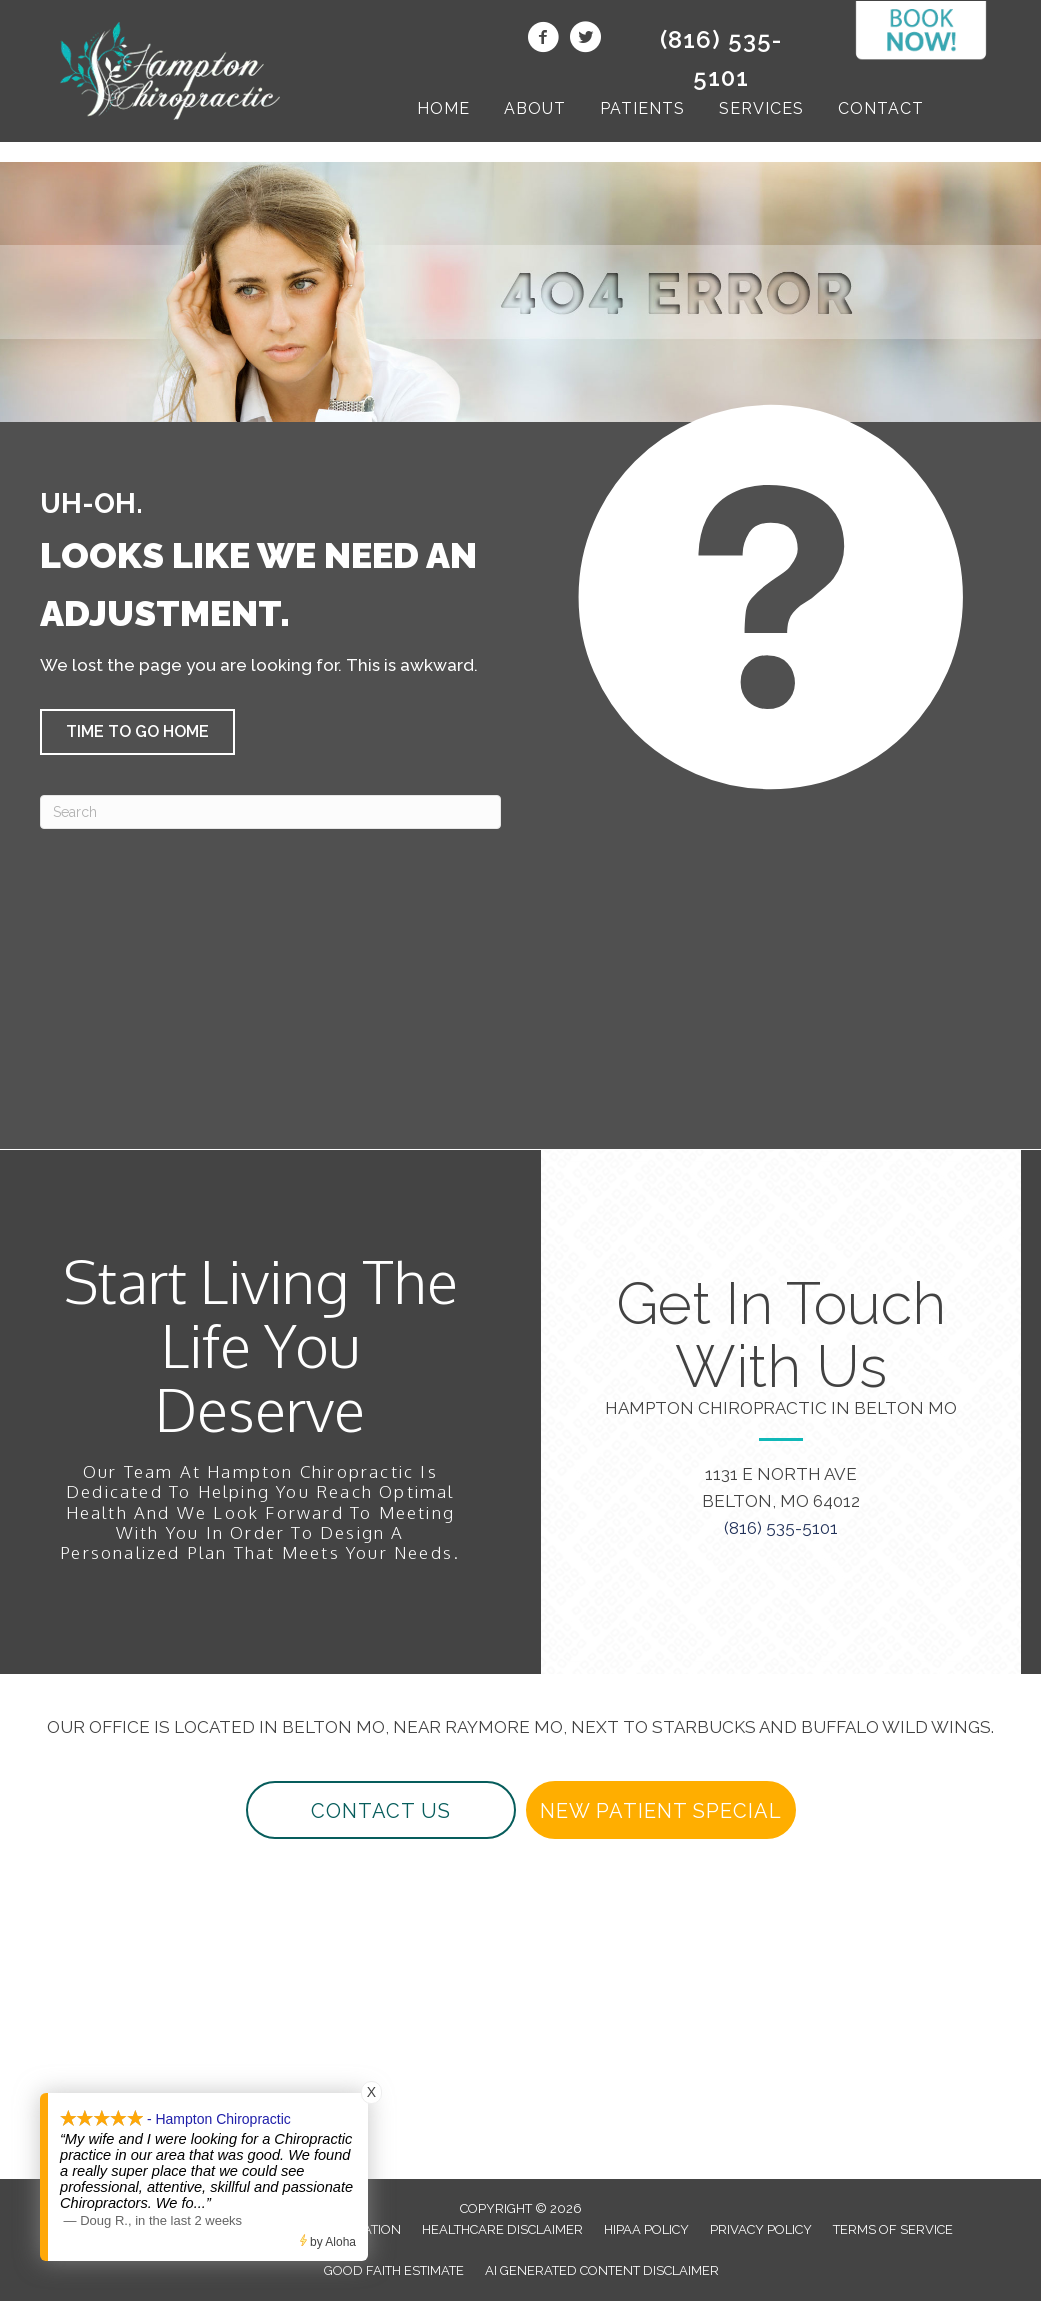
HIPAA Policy (646, 2229)
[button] (137, 732)
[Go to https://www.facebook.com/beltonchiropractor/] (543, 40)
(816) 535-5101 (781, 1528)
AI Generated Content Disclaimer (602, 2270)
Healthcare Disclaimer (502, 2229)
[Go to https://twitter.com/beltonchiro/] (585, 40)
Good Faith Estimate (394, 2270)
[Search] (270, 812)
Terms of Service (893, 2229)
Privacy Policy (761, 2229)
